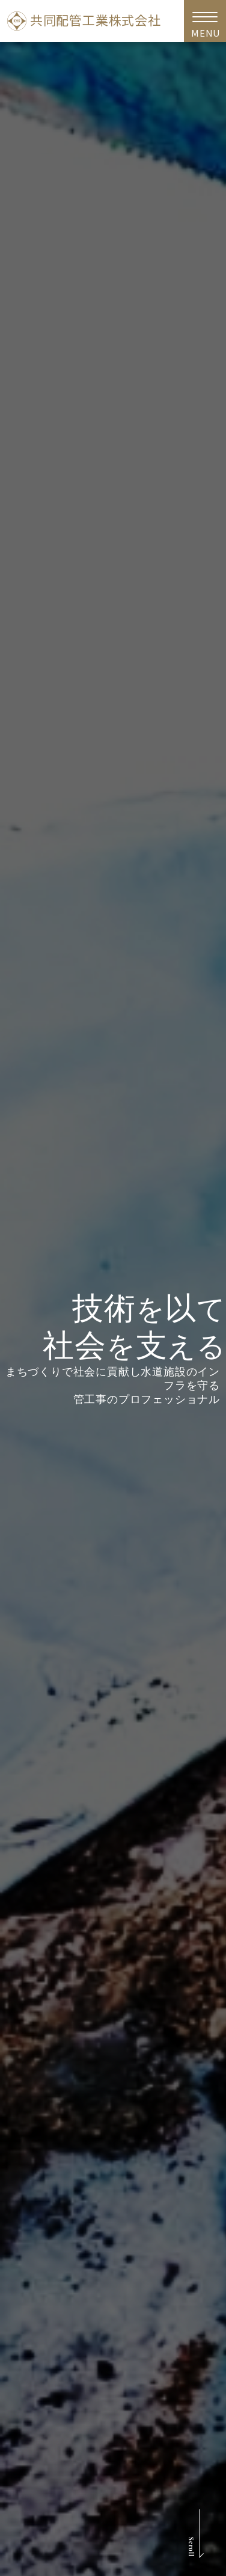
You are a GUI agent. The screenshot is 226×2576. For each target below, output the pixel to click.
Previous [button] (12, 1330)
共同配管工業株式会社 (84, 21)
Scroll (190, 2547)
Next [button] (216, 1330)
